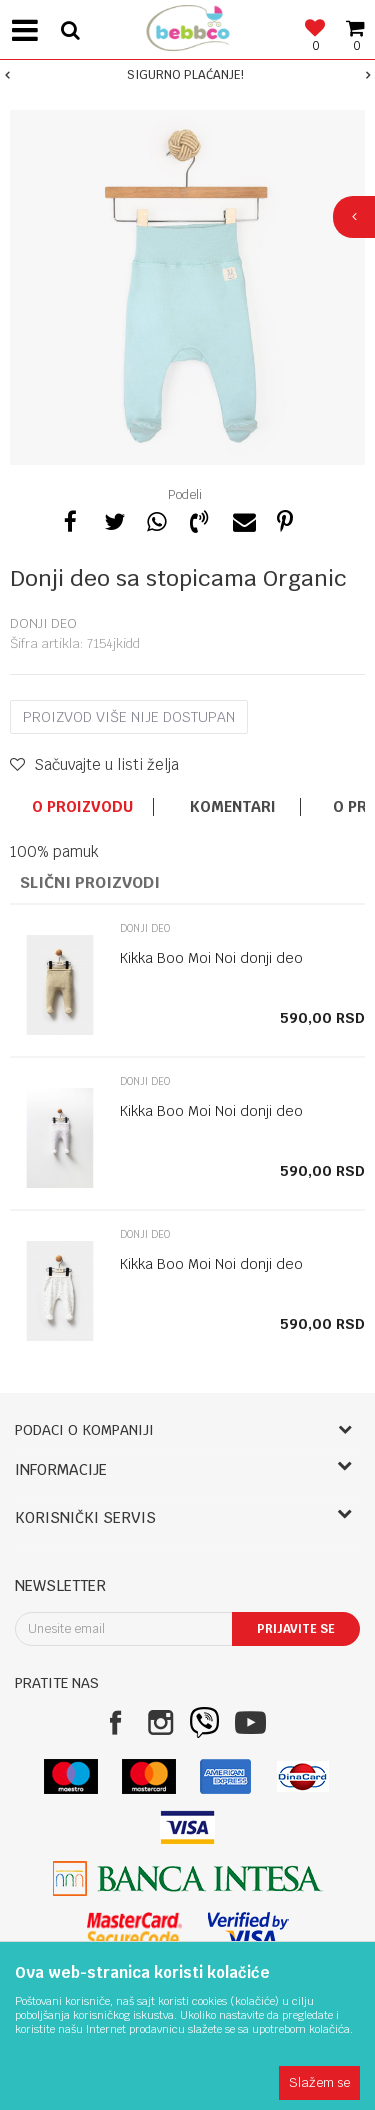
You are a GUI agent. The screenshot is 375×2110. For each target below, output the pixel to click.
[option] (187, 75)
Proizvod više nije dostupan (129, 717)
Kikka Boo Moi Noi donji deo (211, 958)
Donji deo (43, 623)
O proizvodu (82, 807)
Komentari (233, 807)
